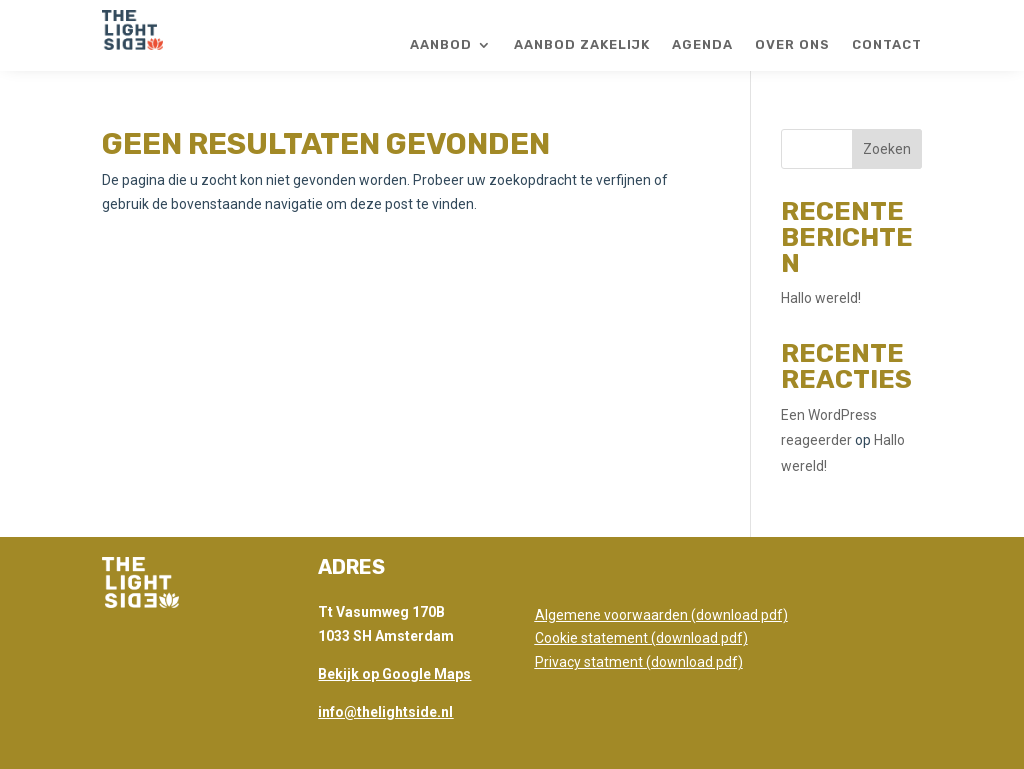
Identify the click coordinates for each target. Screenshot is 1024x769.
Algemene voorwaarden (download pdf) (661, 615)
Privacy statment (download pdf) (639, 662)
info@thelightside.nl (385, 712)
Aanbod (441, 45)
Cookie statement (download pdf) (641, 638)
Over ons (792, 45)
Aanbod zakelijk (582, 45)
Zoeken (887, 149)
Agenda (702, 45)
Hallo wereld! (821, 298)
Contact (887, 45)
